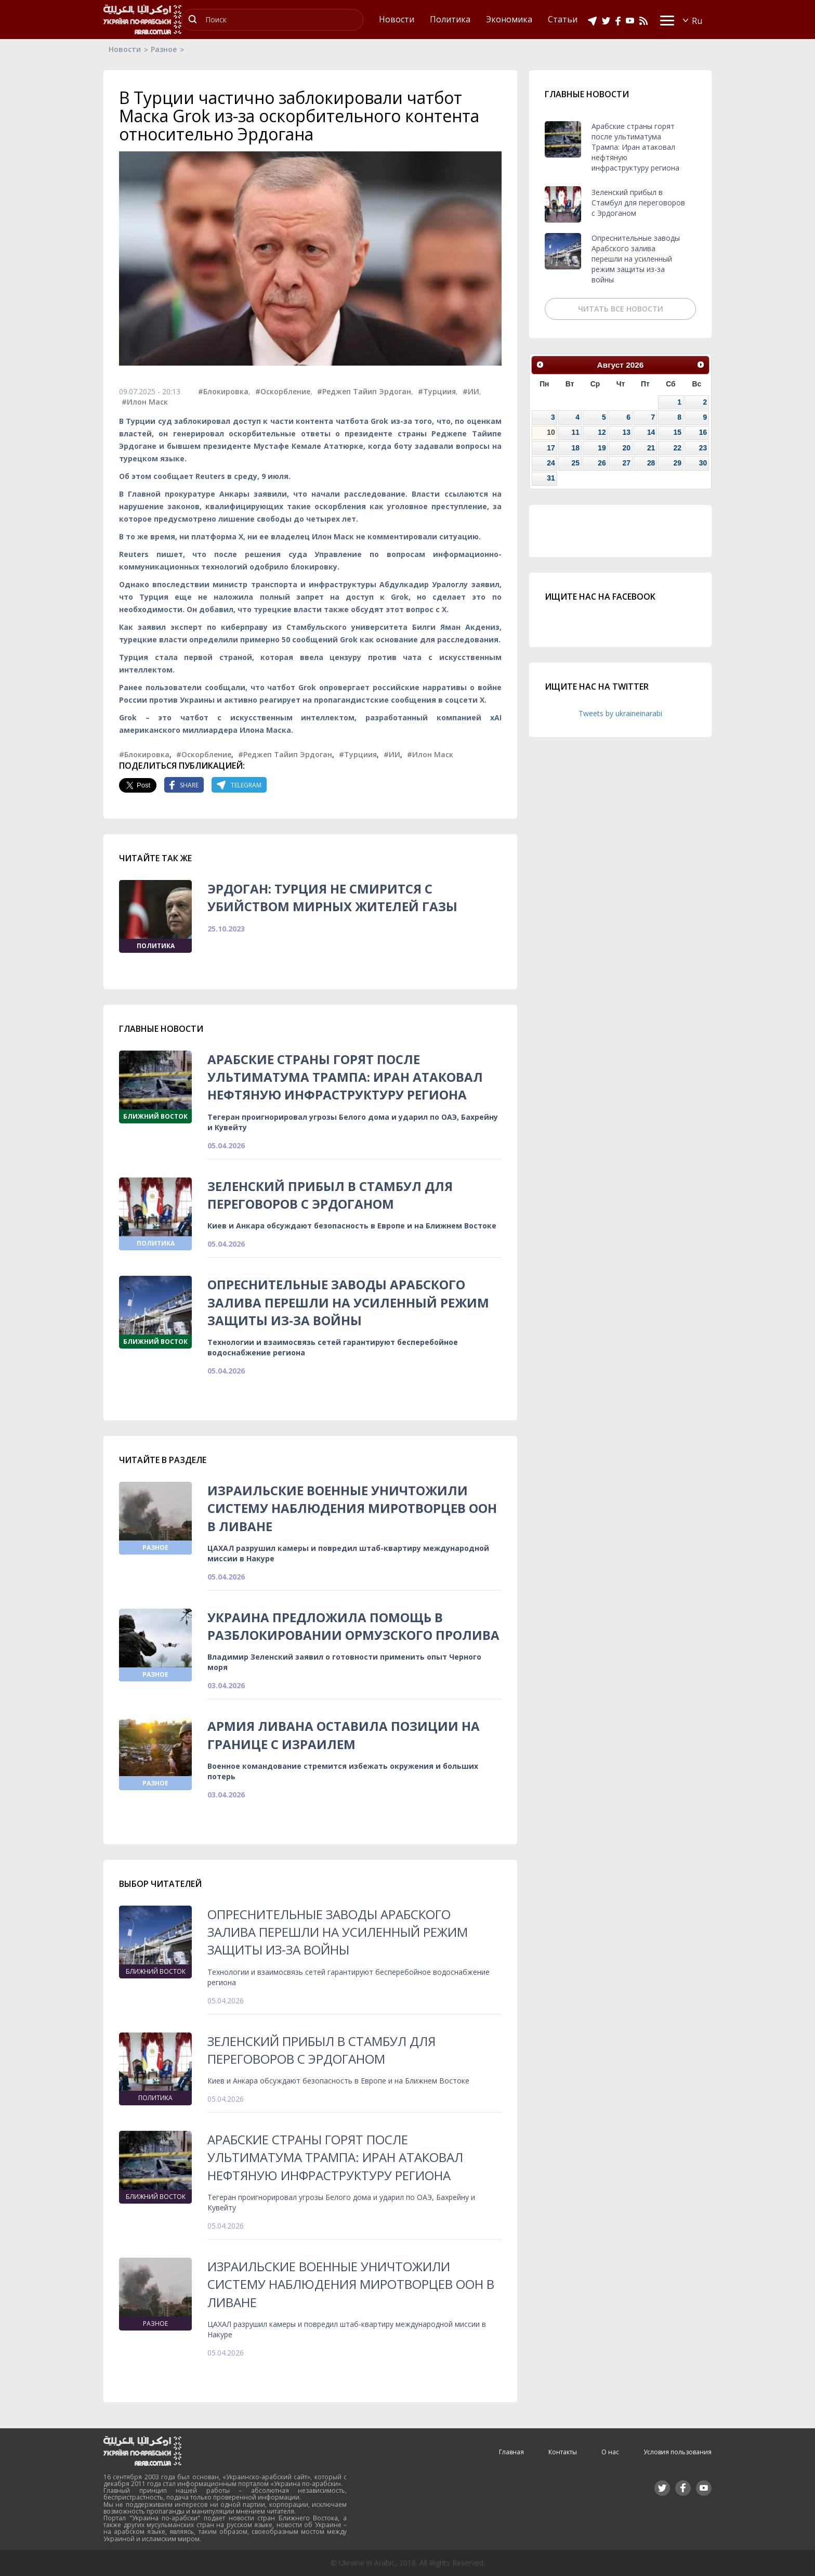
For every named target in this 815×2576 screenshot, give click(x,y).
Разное (164, 49)
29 (677, 463)
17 (551, 448)
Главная (511, 2452)
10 (551, 432)
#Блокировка (223, 391)
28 (651, 463)
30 (703, 463)
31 (551, 478)
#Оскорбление (282, 391)
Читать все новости (620, 309)
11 (576, 432)
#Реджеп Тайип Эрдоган (364, 391)
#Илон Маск (145, 402)
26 (602, 463)
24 (551, 463)
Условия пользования (677, 2452)
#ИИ (471, 391)
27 (626, 463)
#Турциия (437, 391)
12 (602, 432)
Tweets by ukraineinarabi (620, 713)
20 (626, 448)
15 (677, 432)
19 (602, 448)
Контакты (562, 2452)
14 (651, 432)
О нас (610, 2452)
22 (677, 448)
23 (703, 448)
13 (626, 432)
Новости (125, 49)
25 (576, 463)
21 (651, 448)
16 (703, 432)
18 (576, 448)
